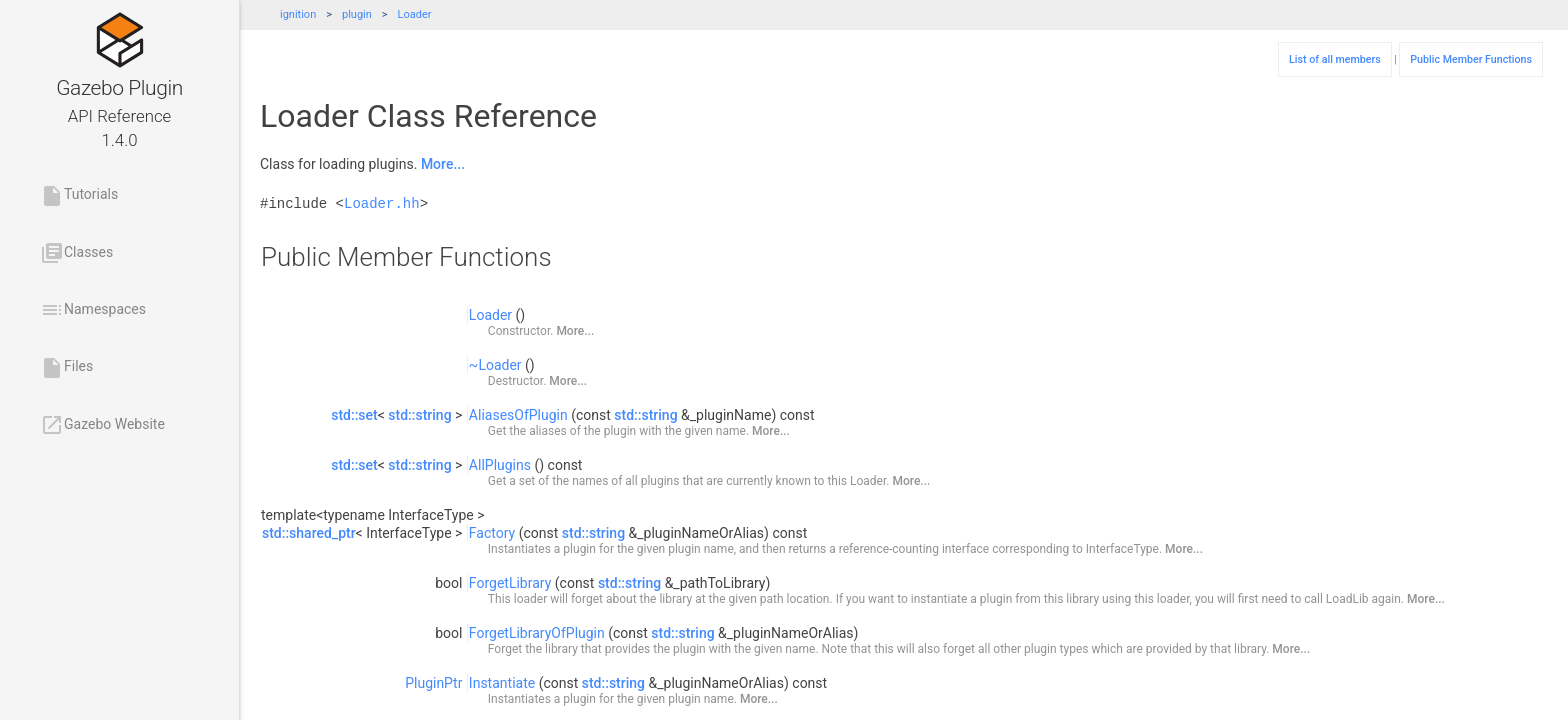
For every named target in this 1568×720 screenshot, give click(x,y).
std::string (419, 415)
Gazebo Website (102, 425)
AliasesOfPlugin (518, 415)
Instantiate (502, 683)
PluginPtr (433, 683)
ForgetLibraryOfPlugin (537, 633)
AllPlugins (500, 465)
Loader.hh (382, 203)
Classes (76, 253)
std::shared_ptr (309, 533)
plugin (357, 14)
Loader (415, 14)
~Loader (495, 365)
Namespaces (93, 310)
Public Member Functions (1471, 59)
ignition (298, 14)
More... (443, 164)
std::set (354, 415)
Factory (492, 533)
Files (66, 368)
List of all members (1335, 59)
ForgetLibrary (510, 583)
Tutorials (79, 196)
